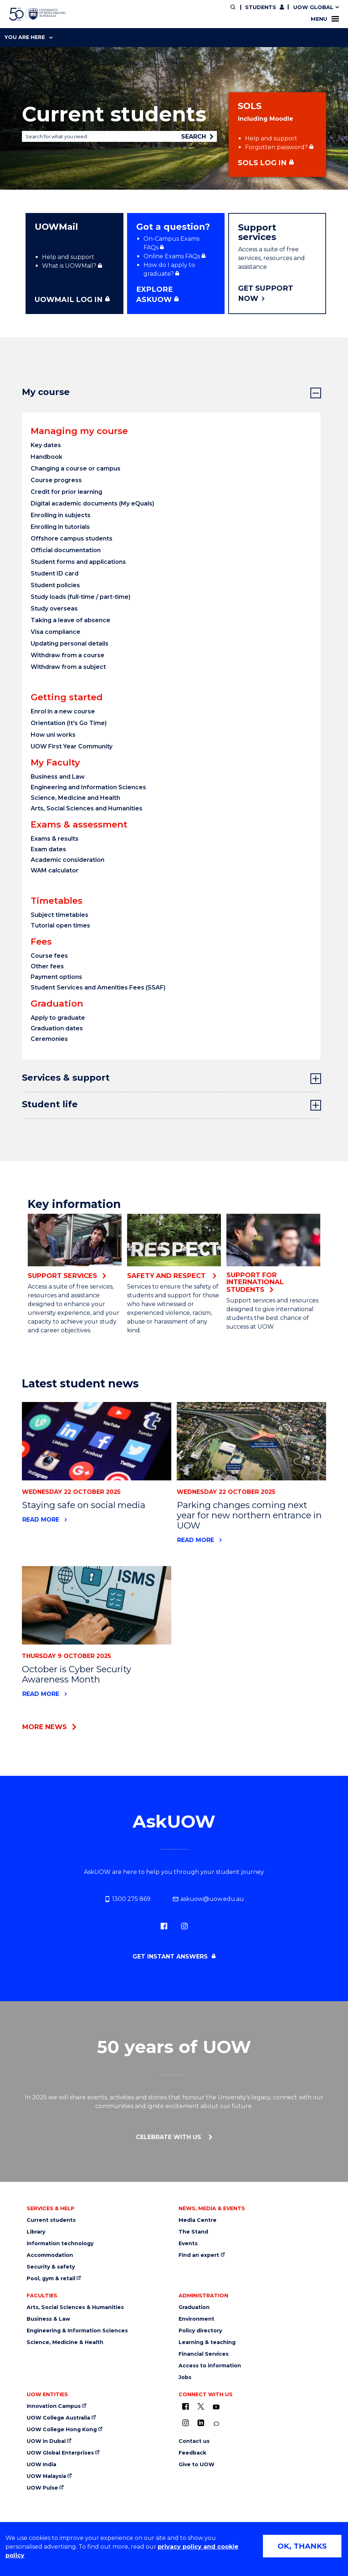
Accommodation (50, 2255)
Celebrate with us (169, 2137)
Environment (196, 2319)
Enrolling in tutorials (60, 526)
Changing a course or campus (76, 468)
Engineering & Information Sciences (77, 2331)
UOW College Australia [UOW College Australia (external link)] (58, 2418)
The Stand (193, 2232)
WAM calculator (55, 870)
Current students (51, 2220)
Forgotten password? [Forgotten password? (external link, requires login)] (276, 147)
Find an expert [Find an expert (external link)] (199, 2255)
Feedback (192, 2453)
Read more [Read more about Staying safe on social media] (40, 1519)
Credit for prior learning (67, 491)
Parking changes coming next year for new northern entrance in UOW (249, 1515)
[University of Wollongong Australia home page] (37, 14)
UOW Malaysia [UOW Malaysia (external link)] (46, 2476)
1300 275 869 (127, 1899)
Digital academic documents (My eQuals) (92, 503)
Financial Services (204, 2354)
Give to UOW (196, 2464)
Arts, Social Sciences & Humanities (75, 2307)
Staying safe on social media (83, 1505)
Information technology (60, 2243)
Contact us (194, 2441)
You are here (28, 37)
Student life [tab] (50, 1104)
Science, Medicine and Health (75, 797)
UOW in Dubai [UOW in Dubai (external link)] (46, 2441)
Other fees (47, 966)
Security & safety (51, 2267)
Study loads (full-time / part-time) (80, 596)
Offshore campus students (71, 538)
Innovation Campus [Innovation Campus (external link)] (54, 2406)
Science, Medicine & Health (65, 2342)
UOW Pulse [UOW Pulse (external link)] (42, 2488)
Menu (325, 19)
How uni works (53, 734)
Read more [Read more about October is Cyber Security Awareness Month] (40, 1693)
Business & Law (48, 2319)
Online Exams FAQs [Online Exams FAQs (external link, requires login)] (172, 256)
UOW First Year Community (71, 746)
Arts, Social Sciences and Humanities (86, 808)
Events (188, 2243)
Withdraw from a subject (68, 666)
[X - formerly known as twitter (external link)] (201, 2406)
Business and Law (58, 776)
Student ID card (55, 573)
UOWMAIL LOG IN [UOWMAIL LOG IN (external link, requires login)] (69, 299)
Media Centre (198, 2220)
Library (36, 2232)
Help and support (271, 138)
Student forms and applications (78, 561)
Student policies (55, 585)
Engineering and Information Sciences (88, 787)
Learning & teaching (207, 2342)
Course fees (49, 955)
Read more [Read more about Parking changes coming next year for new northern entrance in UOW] (195, 1540)
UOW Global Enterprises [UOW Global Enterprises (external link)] (60, 2453)
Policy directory (200, 2331)
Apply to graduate (58, 1017)
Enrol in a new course (63, 711)
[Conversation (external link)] (216, 2424)
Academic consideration (67, 859)
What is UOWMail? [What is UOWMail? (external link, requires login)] (69, 265)
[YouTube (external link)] (216, 2407)
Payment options (56, 976)
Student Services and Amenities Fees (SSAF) (98, 987)
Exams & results (55, 838)
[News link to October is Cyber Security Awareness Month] (96, 1605)
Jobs (185, 2377)
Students (260, 7)
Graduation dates (57, 1028)
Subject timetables (59, 914)
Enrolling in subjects (61, 515)
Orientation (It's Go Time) (69, 723)
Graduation (194, 2307)
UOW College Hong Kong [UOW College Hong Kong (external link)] (62, 2429)
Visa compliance (55, 631)
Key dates (46, 445)
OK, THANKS (302, 2546)
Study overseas (54, 608)
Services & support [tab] (66, 1077)
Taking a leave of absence (70, 620)
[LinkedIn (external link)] (201, 2423)
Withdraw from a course (67, 655)
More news (44, 1727)
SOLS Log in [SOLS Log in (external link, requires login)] (262, 162)
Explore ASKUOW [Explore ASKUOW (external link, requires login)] (154, 294)
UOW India (41, 2464)
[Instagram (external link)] (184, 1926)
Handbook (46, 456)
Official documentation (66, 550)
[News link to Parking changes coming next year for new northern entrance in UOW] (251, 1441)
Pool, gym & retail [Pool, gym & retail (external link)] (51, 2278)
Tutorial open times (60, 925)
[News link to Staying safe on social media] (96, 1441)
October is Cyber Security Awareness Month (76, 1674)
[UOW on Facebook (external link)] (185, 2406)
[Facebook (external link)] (164, 1926)
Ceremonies (49, 1038)
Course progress (56, 480)
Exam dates (48, 849)
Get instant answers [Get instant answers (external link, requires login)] (171, 1956)
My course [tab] (46, 392)
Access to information (210, 2366)
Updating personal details (69, 643)
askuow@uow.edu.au (208, 1899)
